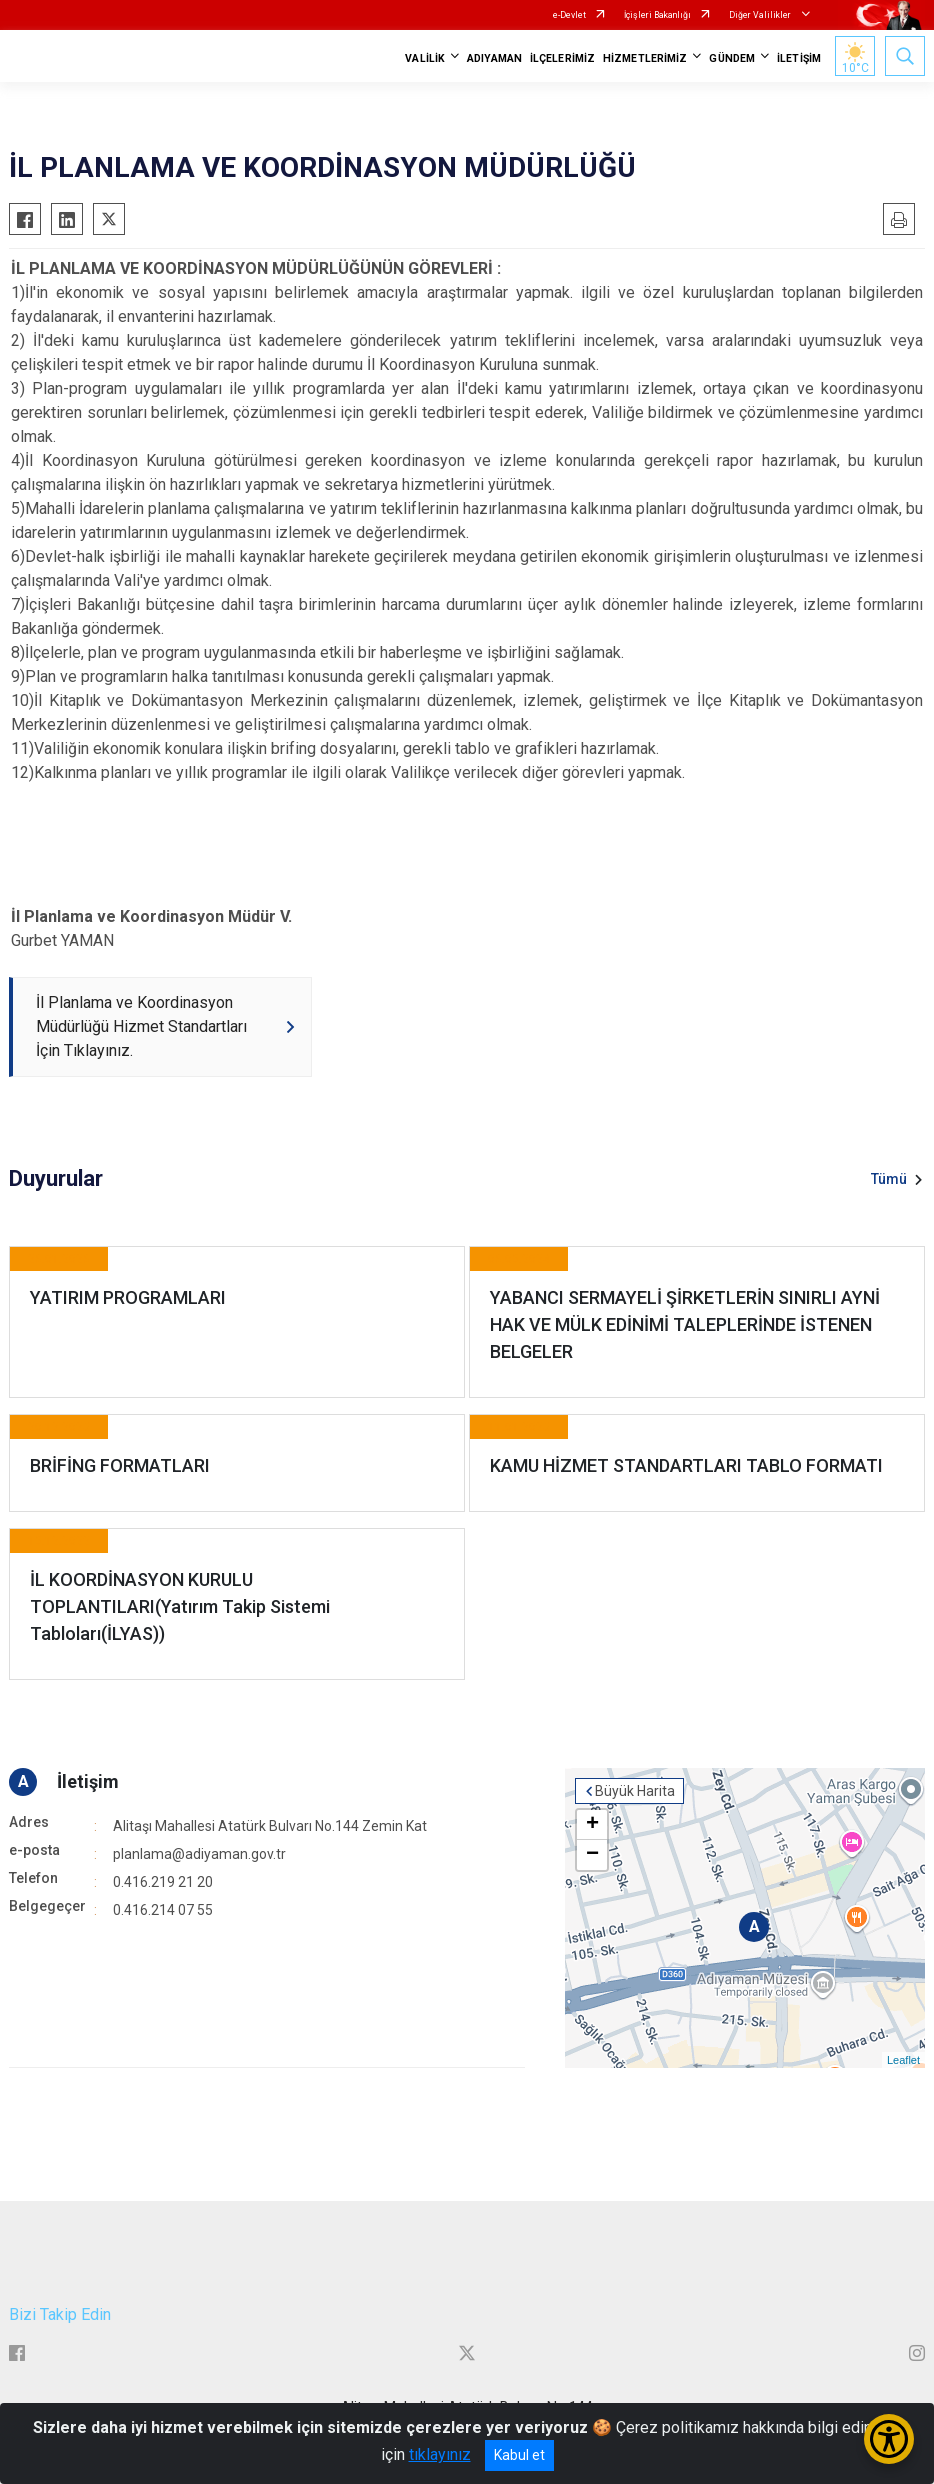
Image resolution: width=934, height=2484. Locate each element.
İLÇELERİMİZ (562, 58)
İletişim (88, 1781)
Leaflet (903, 2060)
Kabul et (519, 2455)
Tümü (889, 1179)
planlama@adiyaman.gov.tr (199, 1854)
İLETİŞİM (799, 58)
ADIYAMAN (494, 58)
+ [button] (592, 1825)
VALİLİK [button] (425, 58)
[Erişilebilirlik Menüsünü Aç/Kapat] (889, 2439)
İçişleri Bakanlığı (657, 15)
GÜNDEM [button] (732, 58)
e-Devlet (569, 15)
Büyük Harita (635, 1791)
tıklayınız (440, 2454)
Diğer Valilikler (761, 15)
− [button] (592, 1855)
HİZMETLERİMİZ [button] (645, 58)
